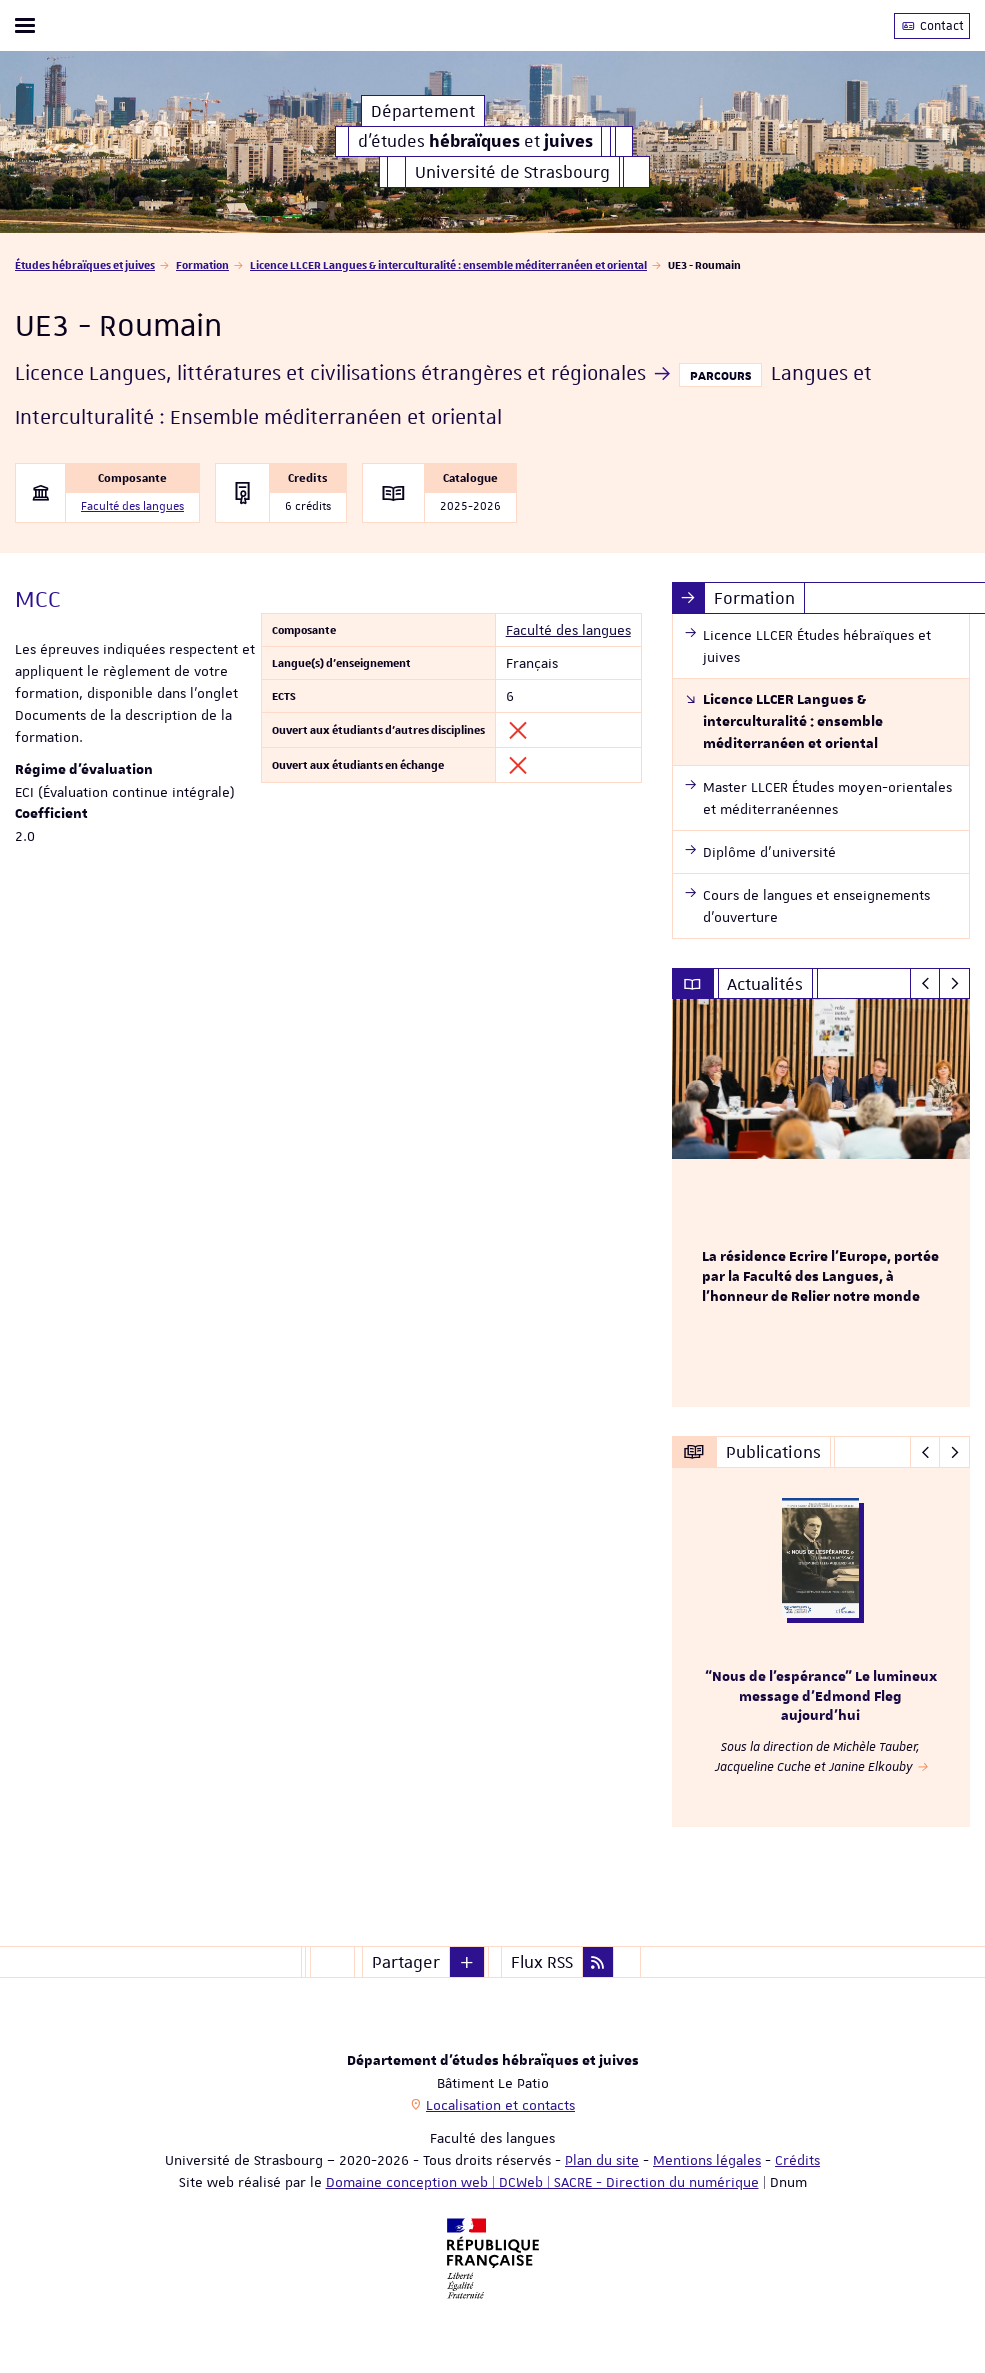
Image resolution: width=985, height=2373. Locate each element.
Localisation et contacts (500, 2105)
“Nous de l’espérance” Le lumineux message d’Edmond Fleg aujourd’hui (821, 1697)
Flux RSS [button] (542, 1962)
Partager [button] (406, 1962)
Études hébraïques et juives (85, 264)
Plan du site (602, 2160)
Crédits (797, 2160)
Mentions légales (707, 2160)
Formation (202, 264)
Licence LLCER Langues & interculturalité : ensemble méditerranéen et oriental (448, 264)
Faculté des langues (132, 506)
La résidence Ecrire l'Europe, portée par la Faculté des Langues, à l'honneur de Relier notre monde (820, 1277)
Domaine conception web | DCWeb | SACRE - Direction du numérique (542, 2182)
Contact (932, 26)
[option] (821, 1203)
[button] (467, 1962)
